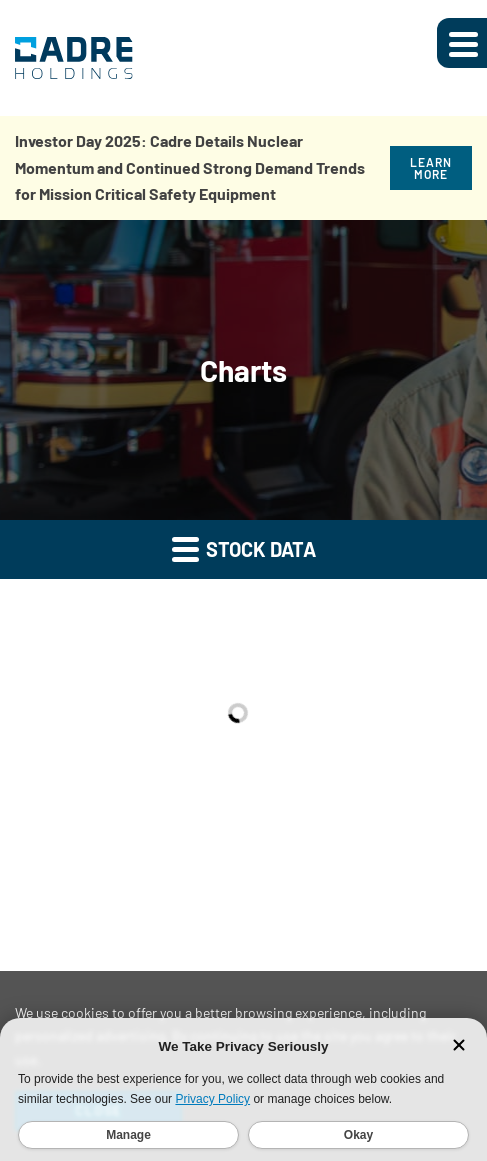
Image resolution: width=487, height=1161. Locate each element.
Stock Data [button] (244, 548)
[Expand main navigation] (462, 43)
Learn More (431, 168)
